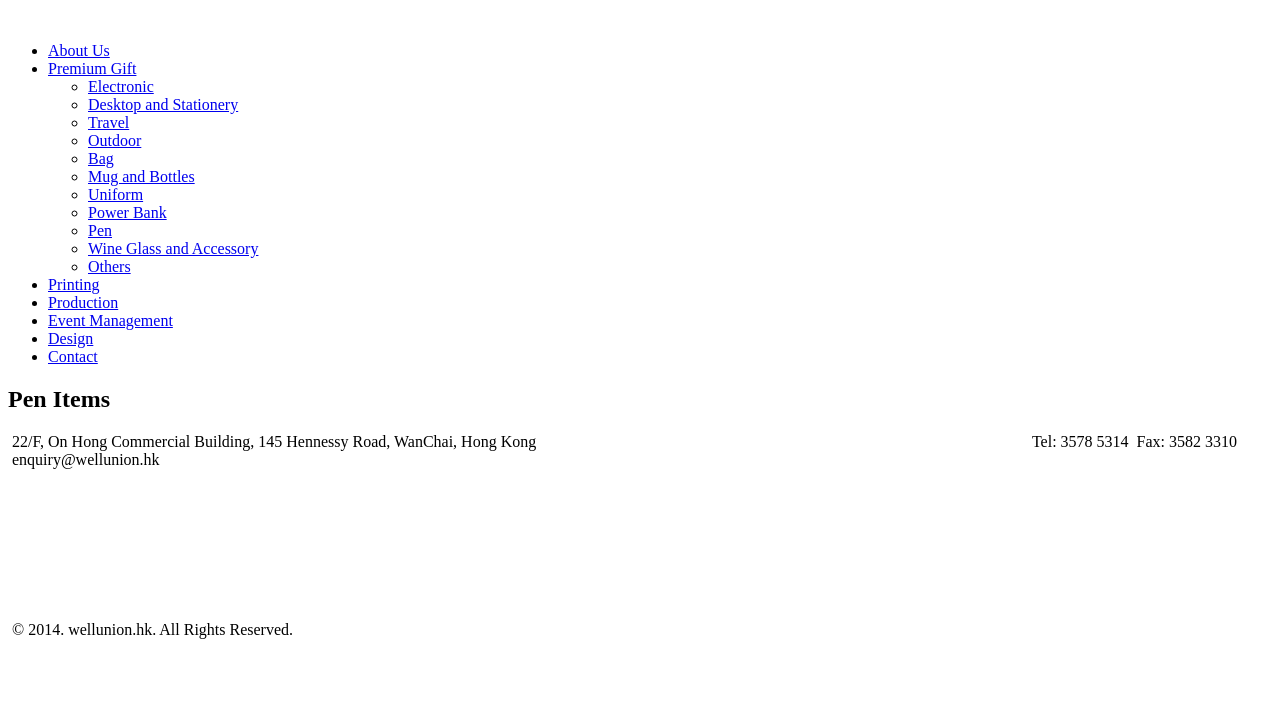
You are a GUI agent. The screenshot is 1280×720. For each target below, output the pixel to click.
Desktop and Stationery (163, 104)
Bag (101, 158)
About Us (79, 50)
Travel (108, 122)
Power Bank (127, 212)
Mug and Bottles (141, 176)
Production (83, 302)
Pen (100, 230)
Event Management (110, 320)
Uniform (115, 194)
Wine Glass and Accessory (173, 248)
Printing (74, 284)
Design (70, 338)
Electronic (121, 86)
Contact (73, 356)
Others (109, 266)
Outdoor (114, 140)
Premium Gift (92, 68)
